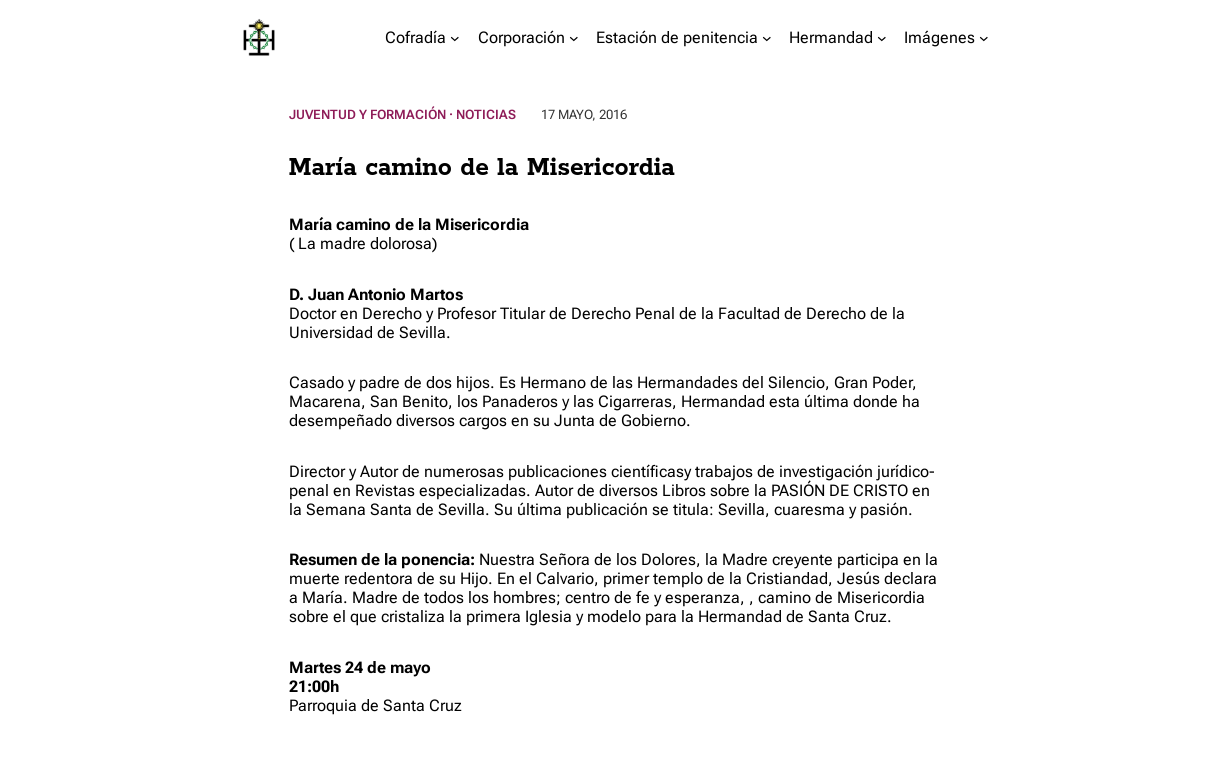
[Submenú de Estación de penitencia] (767, 38)
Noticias (486, 114)
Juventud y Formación (367, 114)
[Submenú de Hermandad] (882, 38)
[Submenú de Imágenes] (984, 38)
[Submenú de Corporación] (574, 38)
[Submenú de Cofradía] (455, 38)
